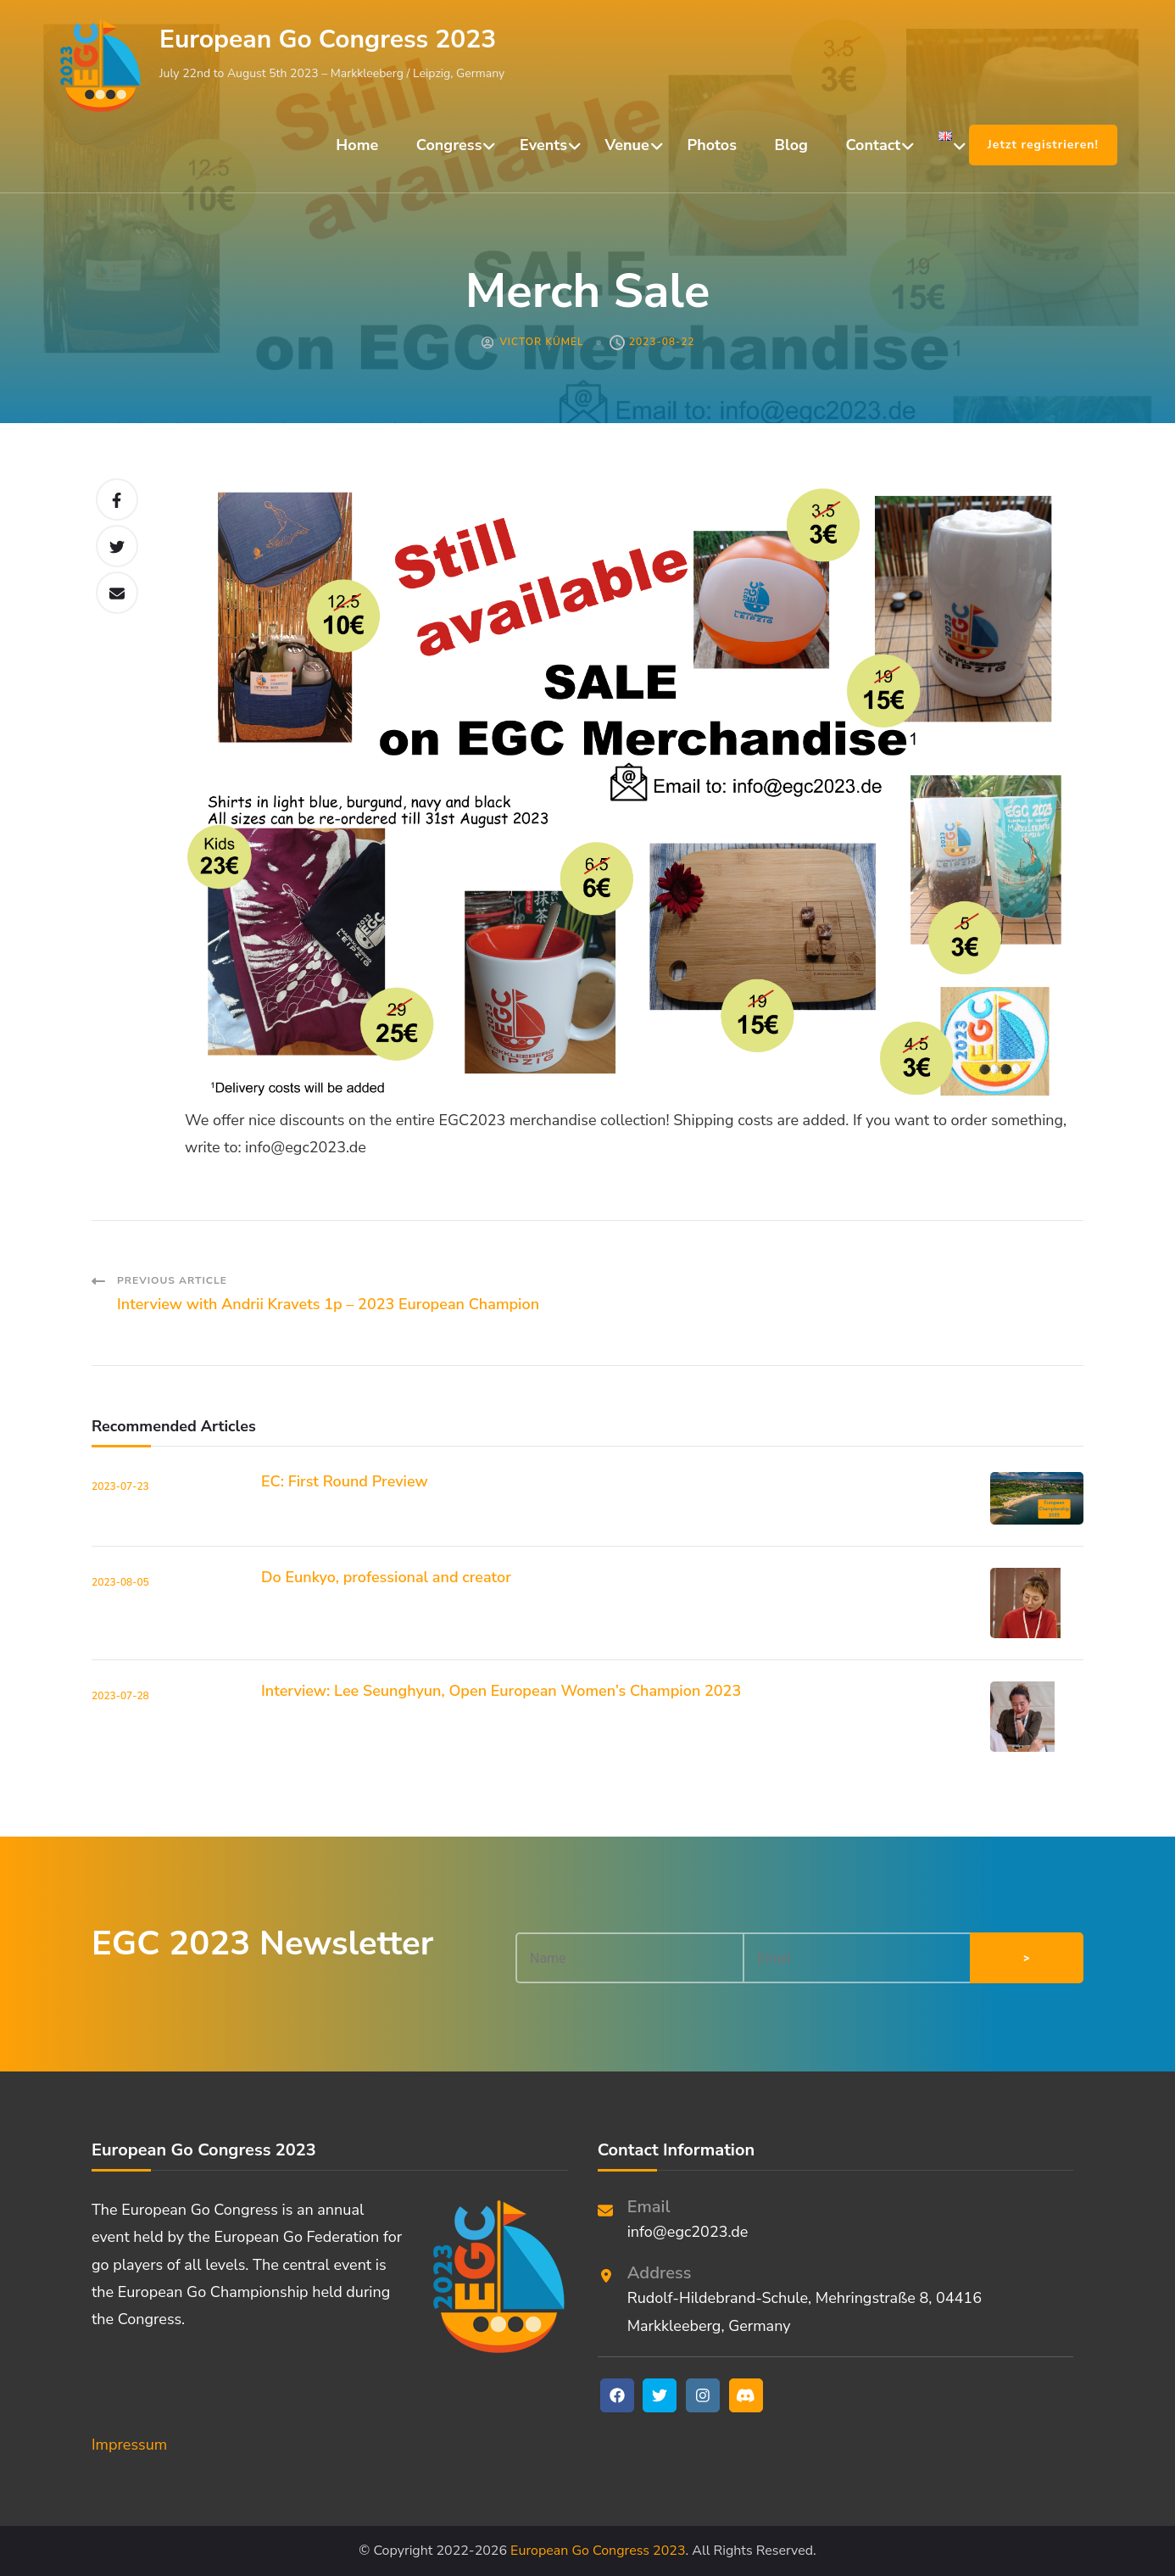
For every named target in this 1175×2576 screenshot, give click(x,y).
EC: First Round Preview (344, 1481)
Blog (791, 145)
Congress (449, 145)
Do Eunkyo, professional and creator (386, 1577)
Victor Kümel (541, 341)
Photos (712, 145)
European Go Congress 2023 (327, 39)
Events (543, 145)
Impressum (129, 2444)
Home (357, 145)
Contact (873, 145)
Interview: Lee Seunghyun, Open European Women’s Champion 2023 (501, 1691)
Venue (627, 145)
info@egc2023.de (688, 2232)
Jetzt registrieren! (1043, 145)
